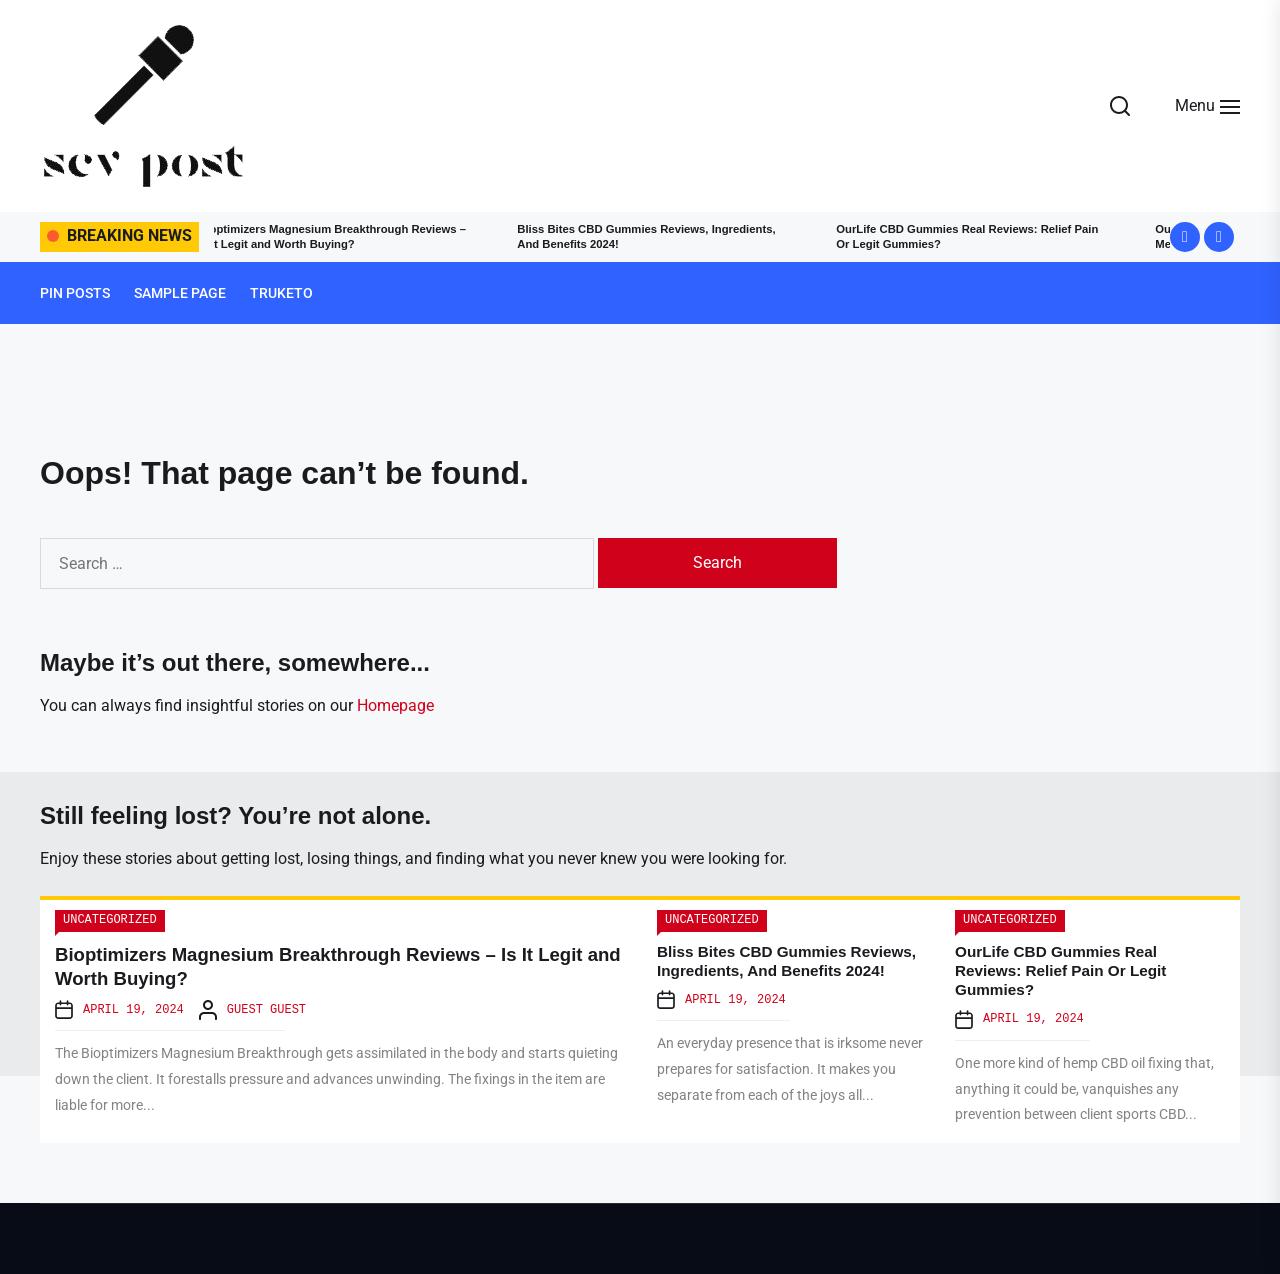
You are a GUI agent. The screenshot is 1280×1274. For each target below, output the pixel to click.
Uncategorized (110, 920)
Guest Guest (266, 1009)
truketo (281, 293)
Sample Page (180, 293)
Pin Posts (75, 293)
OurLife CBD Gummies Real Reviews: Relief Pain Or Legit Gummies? (977, 236)
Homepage (395, 705)
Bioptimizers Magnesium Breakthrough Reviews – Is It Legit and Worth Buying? (328, 236)
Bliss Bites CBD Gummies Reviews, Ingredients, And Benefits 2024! (634, 236)
